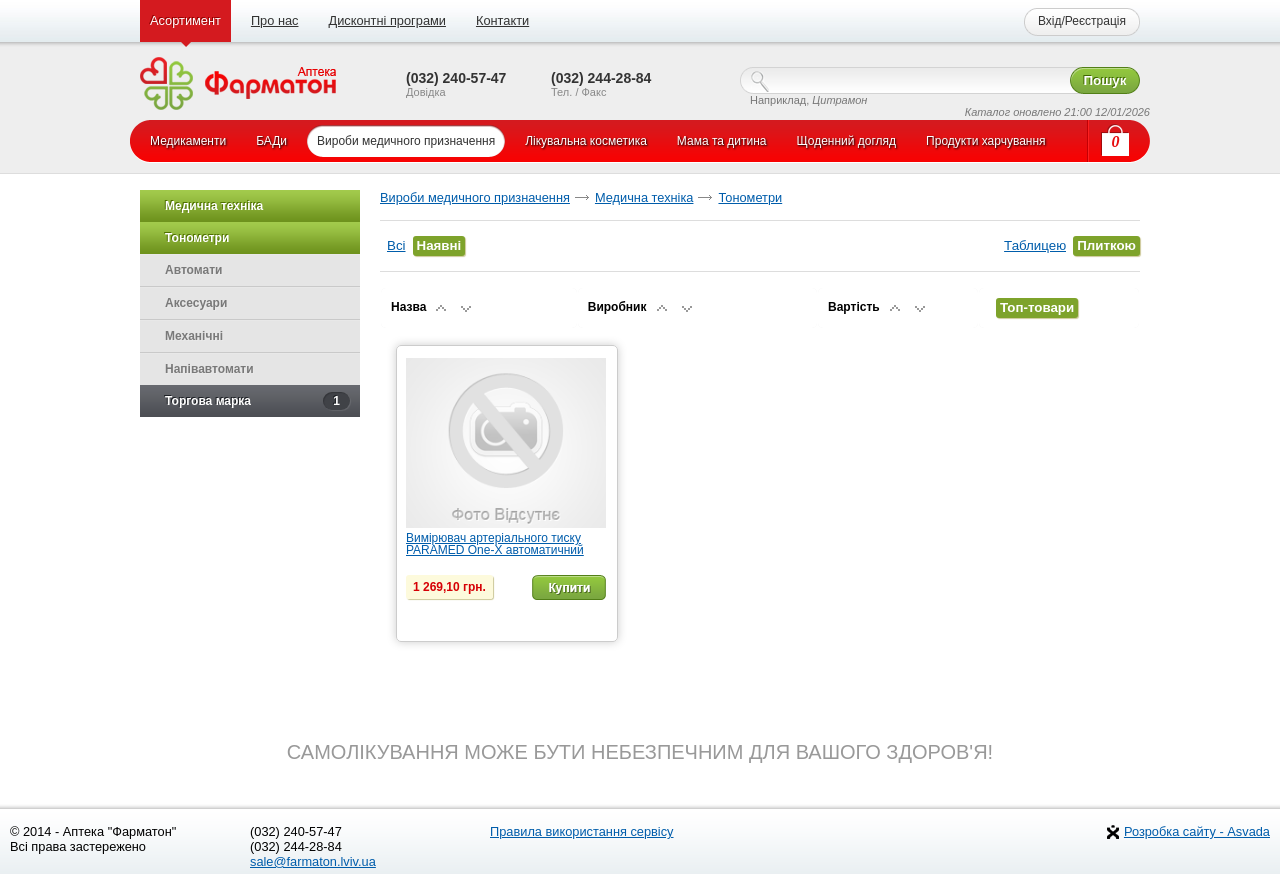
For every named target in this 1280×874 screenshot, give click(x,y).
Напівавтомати (209, 369)
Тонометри (750, 197)
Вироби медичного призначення (475, 197)
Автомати (193, 270)
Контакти (502, 20)
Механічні (194, 336)
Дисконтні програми (386, 20)
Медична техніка (644, 197)
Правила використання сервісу (582, 831)
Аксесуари (196, 303)
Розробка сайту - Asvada (1197, 831)
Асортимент (185, 20)
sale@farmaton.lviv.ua (313, 861)
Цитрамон (839, 100)
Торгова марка (257, 401)
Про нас (275, 20)
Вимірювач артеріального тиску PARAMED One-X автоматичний (495, 544)
